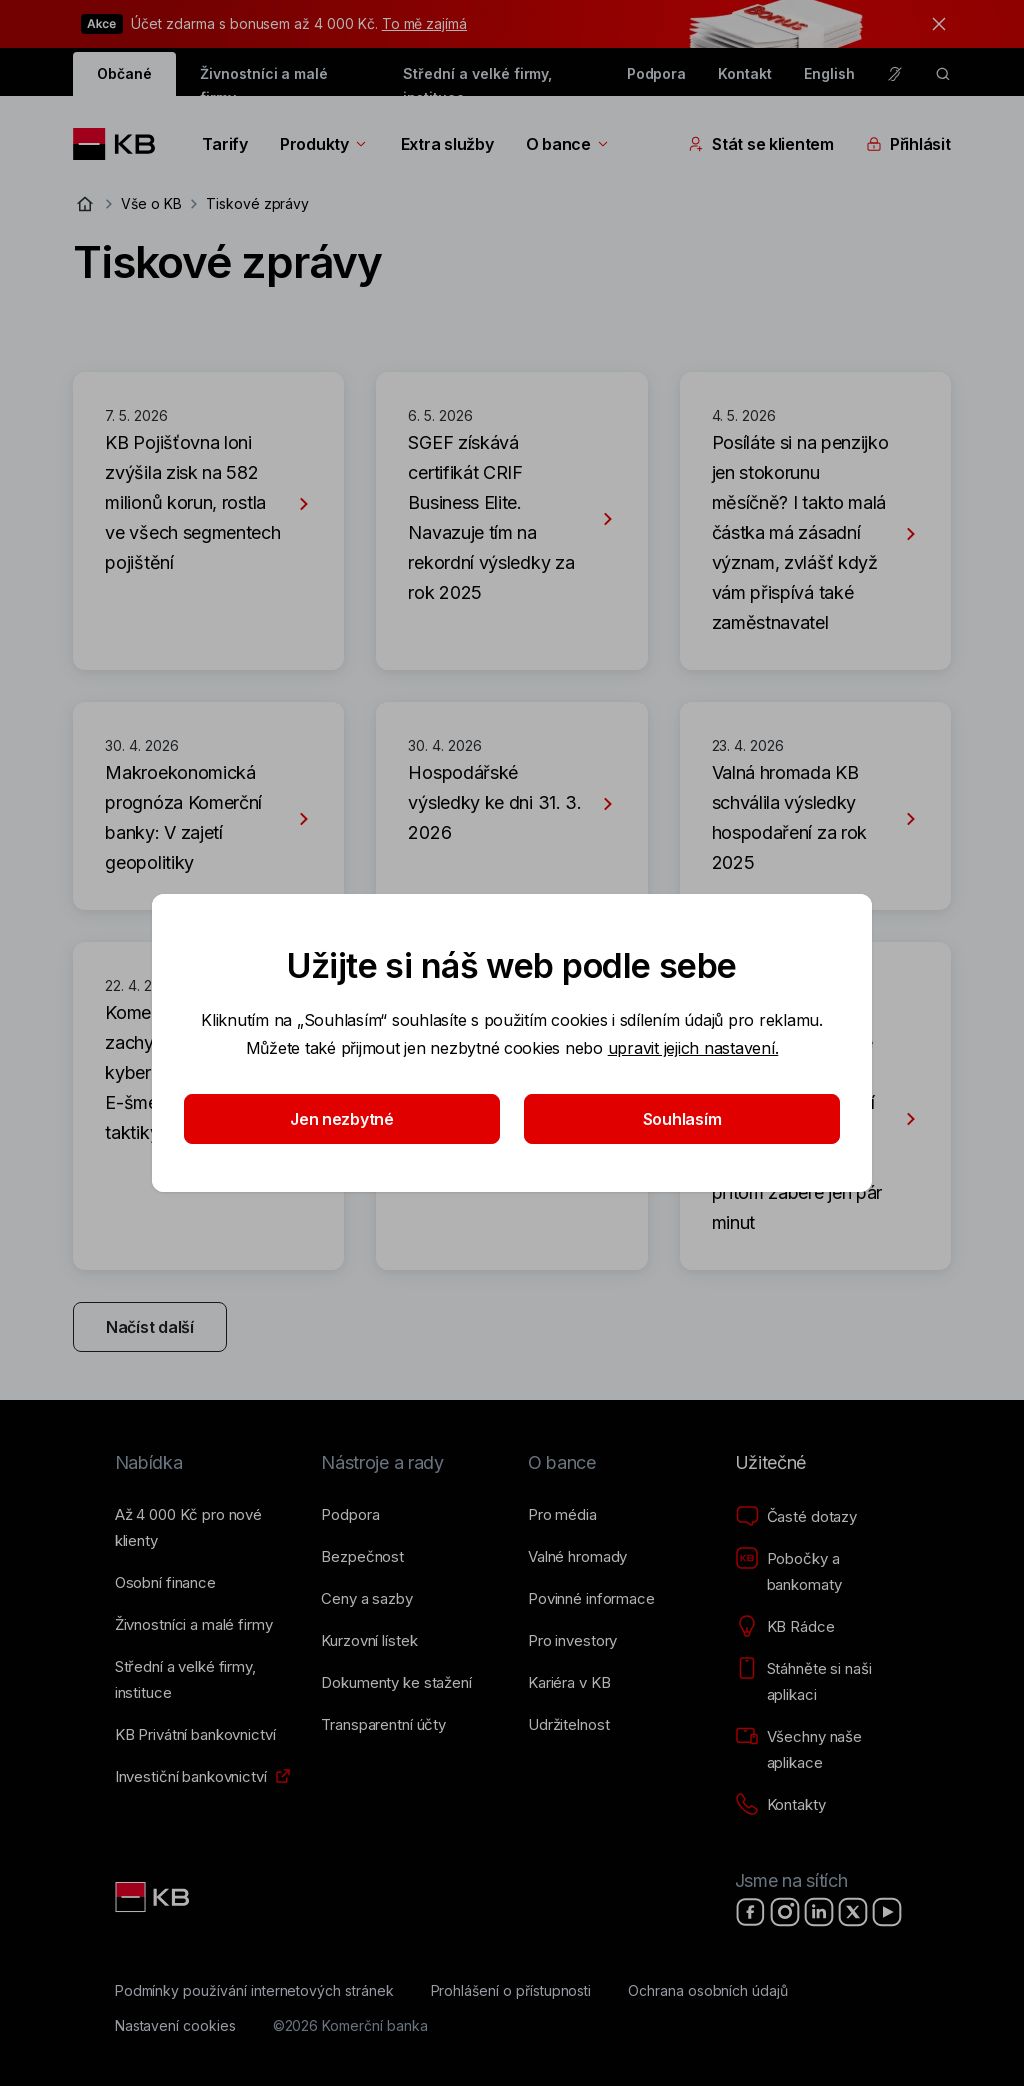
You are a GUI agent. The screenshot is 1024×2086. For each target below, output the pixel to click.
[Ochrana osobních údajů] (708, 1991)
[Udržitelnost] (568, 1725)
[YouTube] (887, 1912)
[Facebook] (751, 1912)
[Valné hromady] (577, 1557)
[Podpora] (350, 1515)
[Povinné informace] (591, 1599)
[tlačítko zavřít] (934, 24)
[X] (853, 1912)
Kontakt (745, 73)
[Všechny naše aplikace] (822, 1750)
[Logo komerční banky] (121, 144)
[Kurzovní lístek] (369, 1641)
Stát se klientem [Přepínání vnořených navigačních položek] (761, 144)
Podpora (657, 73)
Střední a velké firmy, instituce (477, 80)
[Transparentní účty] (383, 1725)
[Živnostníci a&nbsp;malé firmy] (194, 1625)
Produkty (324, 144)
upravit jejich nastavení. (693, 1048)
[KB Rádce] (785, 1627)
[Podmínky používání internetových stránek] (254, 1991)
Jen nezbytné (342, 1119)
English (829, 73)
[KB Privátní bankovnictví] (195, 1735)
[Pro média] (562, 1515)
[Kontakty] (780, 1805)
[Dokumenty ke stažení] (396, 1683)
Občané (124, 73)
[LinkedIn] (819, 1912)
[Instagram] (785, 1912)
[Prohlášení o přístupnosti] (511, 1991)
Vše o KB (151, 203)
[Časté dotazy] (796, 1517)
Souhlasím (682, 1119)
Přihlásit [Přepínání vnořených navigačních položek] (908, 144)
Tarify (224, 144)
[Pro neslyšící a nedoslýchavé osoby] (895, 74)
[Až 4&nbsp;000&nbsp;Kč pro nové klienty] (202, 1528)
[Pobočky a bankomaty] (822, 1572)
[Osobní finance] (165, 1583)
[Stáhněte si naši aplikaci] (822, 1682)
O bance (568, 144)
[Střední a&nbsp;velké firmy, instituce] (202, 1680)
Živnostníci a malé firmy (264, 80)
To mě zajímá (424, 23)
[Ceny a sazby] (366, 1599)
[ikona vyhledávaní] (943, 74)
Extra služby (447, 144)
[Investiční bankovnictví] (191, 1777)
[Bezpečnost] (362, 1557)
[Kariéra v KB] (569, 1683)
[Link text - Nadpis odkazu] (154, 1897)
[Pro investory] (572, 1641)
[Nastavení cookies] (175, 2026)
